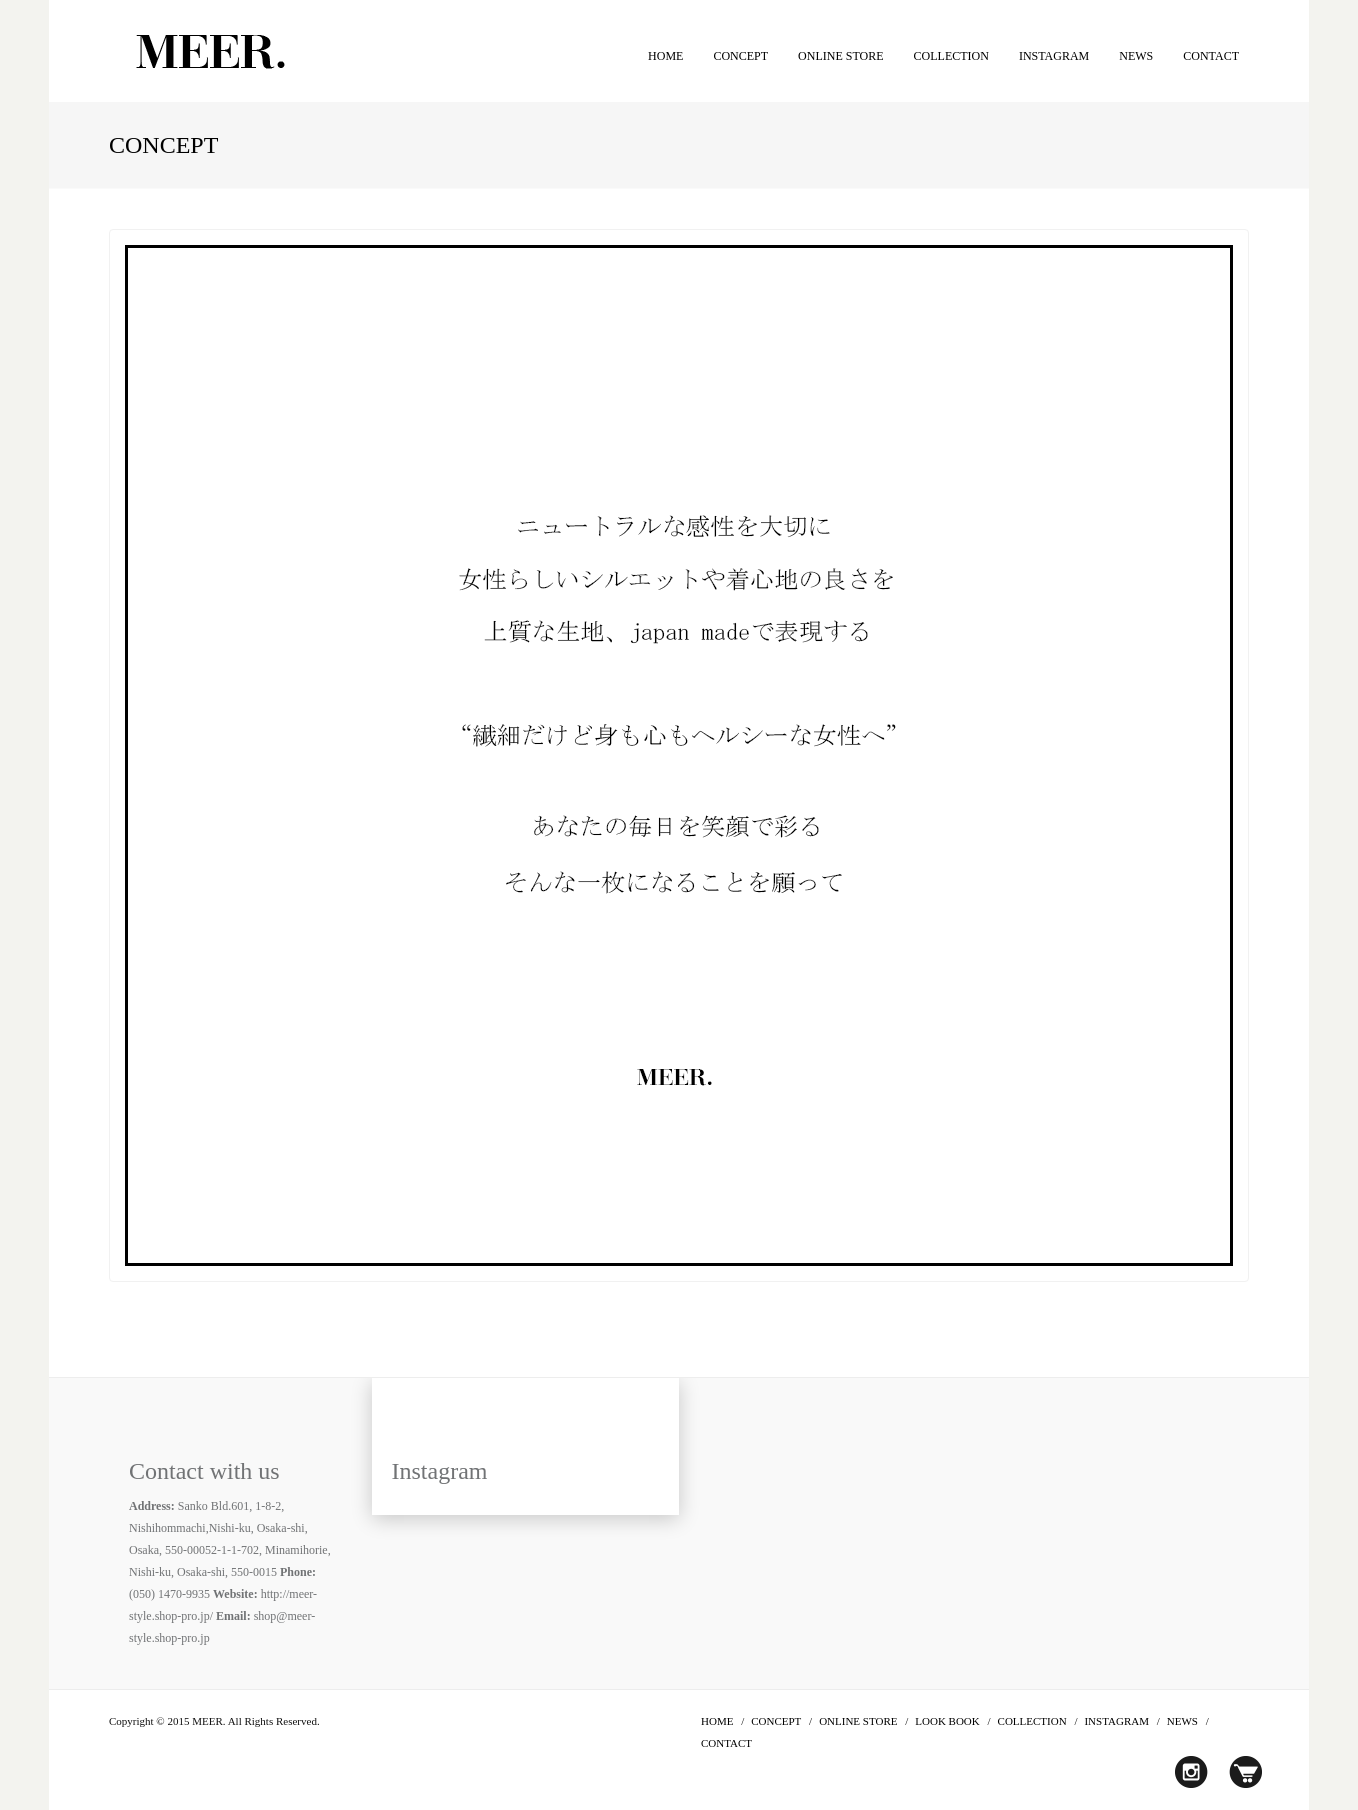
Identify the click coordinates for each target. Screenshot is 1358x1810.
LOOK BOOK (947, 1721)
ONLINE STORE (840, 56)
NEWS (1136, 56)
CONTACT (1211, 56)
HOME (665, 56)
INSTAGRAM (1054, 56)
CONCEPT (740, 56)
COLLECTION (951, 56)
